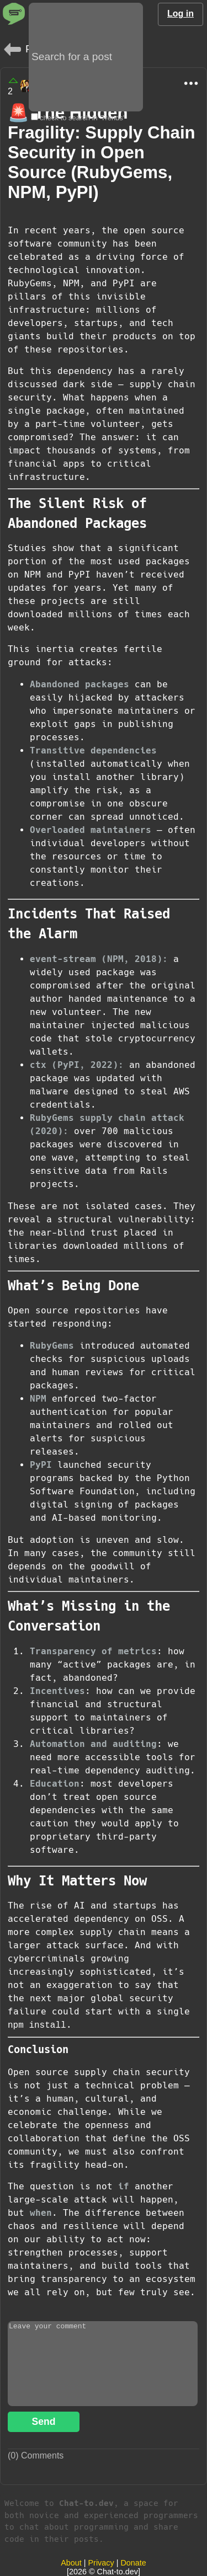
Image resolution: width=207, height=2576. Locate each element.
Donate (133, 2562)
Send (43, 2421)
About (71, 2562)
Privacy (101, 2562)
